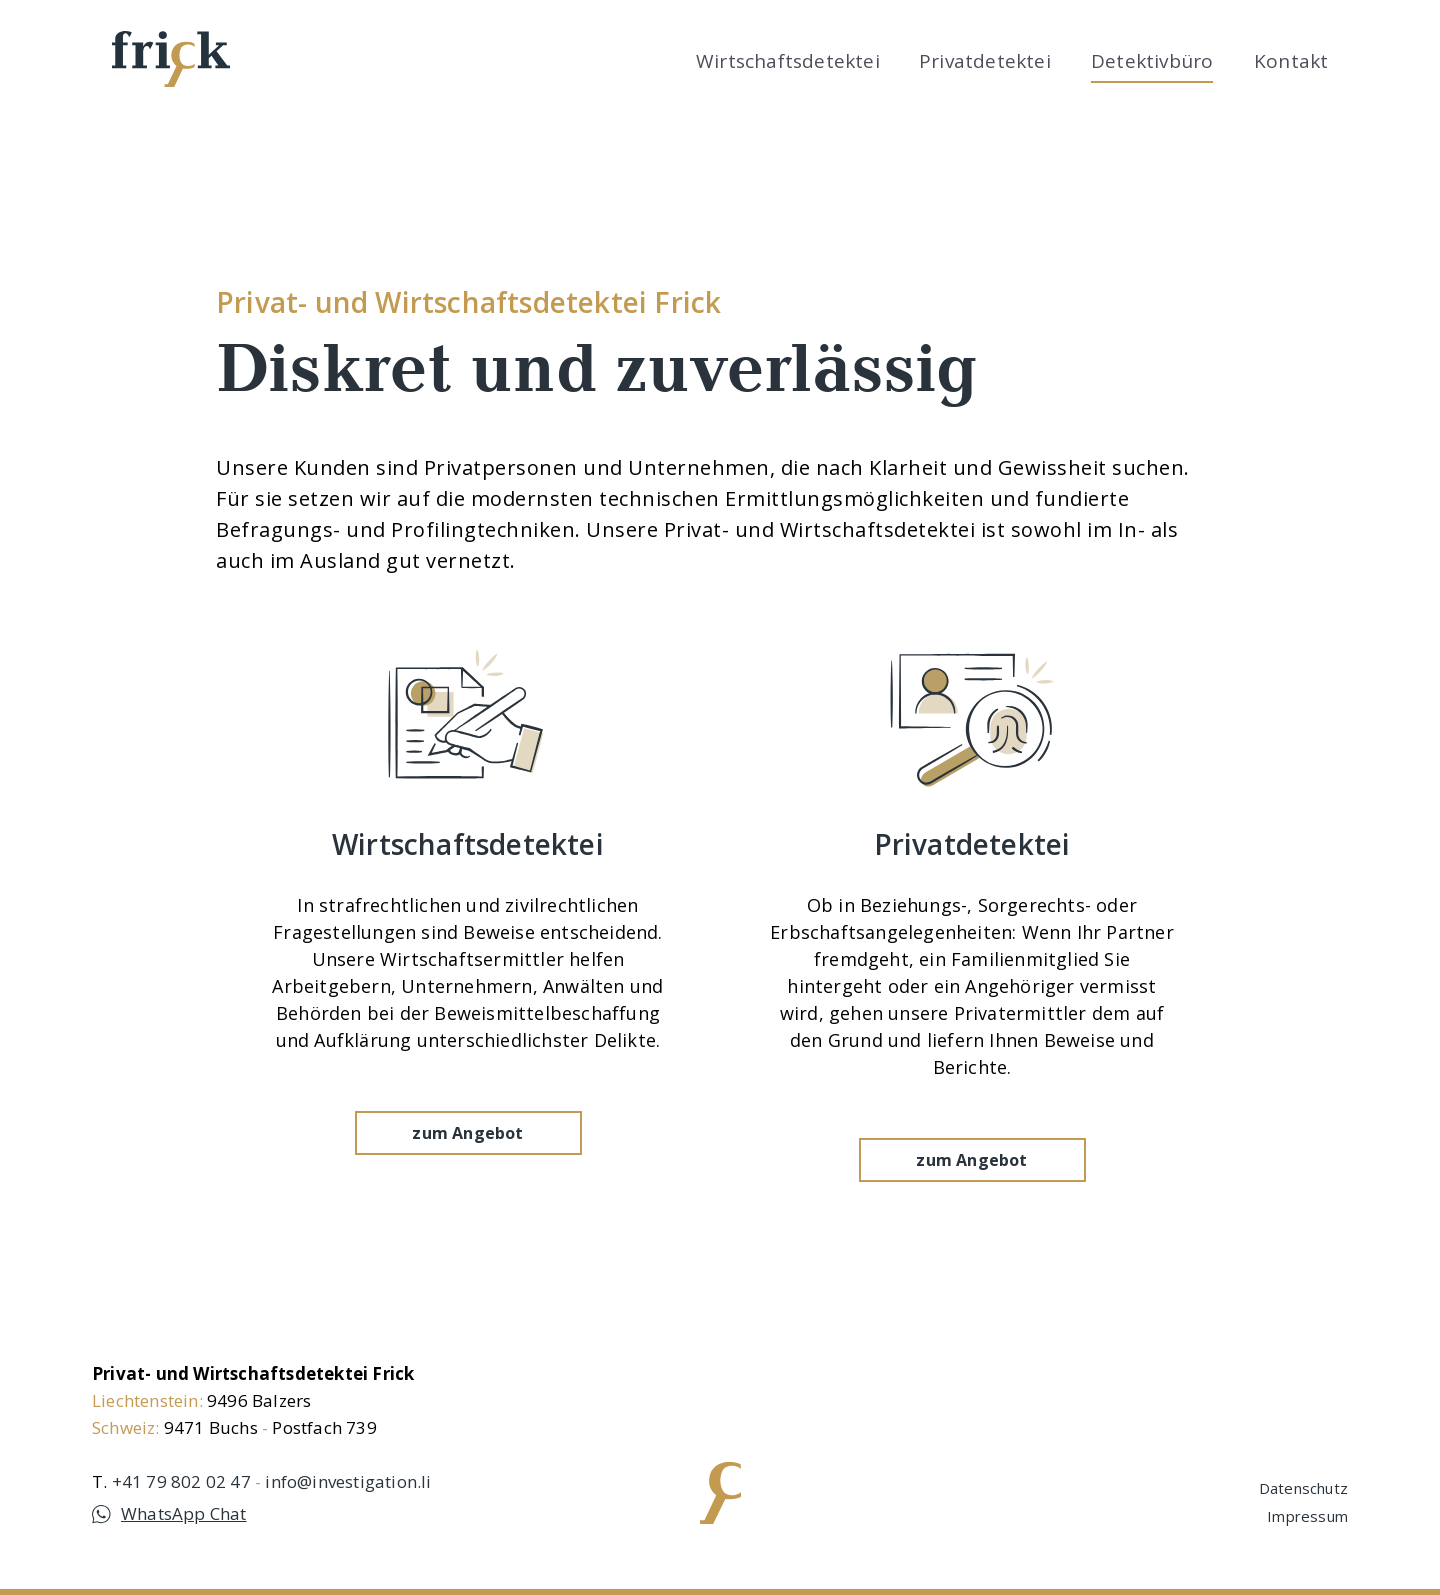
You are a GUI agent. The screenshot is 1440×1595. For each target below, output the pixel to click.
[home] (171, 59)
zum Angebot (467, 1169)
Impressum (1307, 1516)
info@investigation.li (348, 1481)
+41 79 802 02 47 (181, 1481)
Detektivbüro (1152, 61)
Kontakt (1291, 61)
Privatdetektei (985, 61)
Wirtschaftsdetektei (788, 61)
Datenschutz (1303, 1488)
